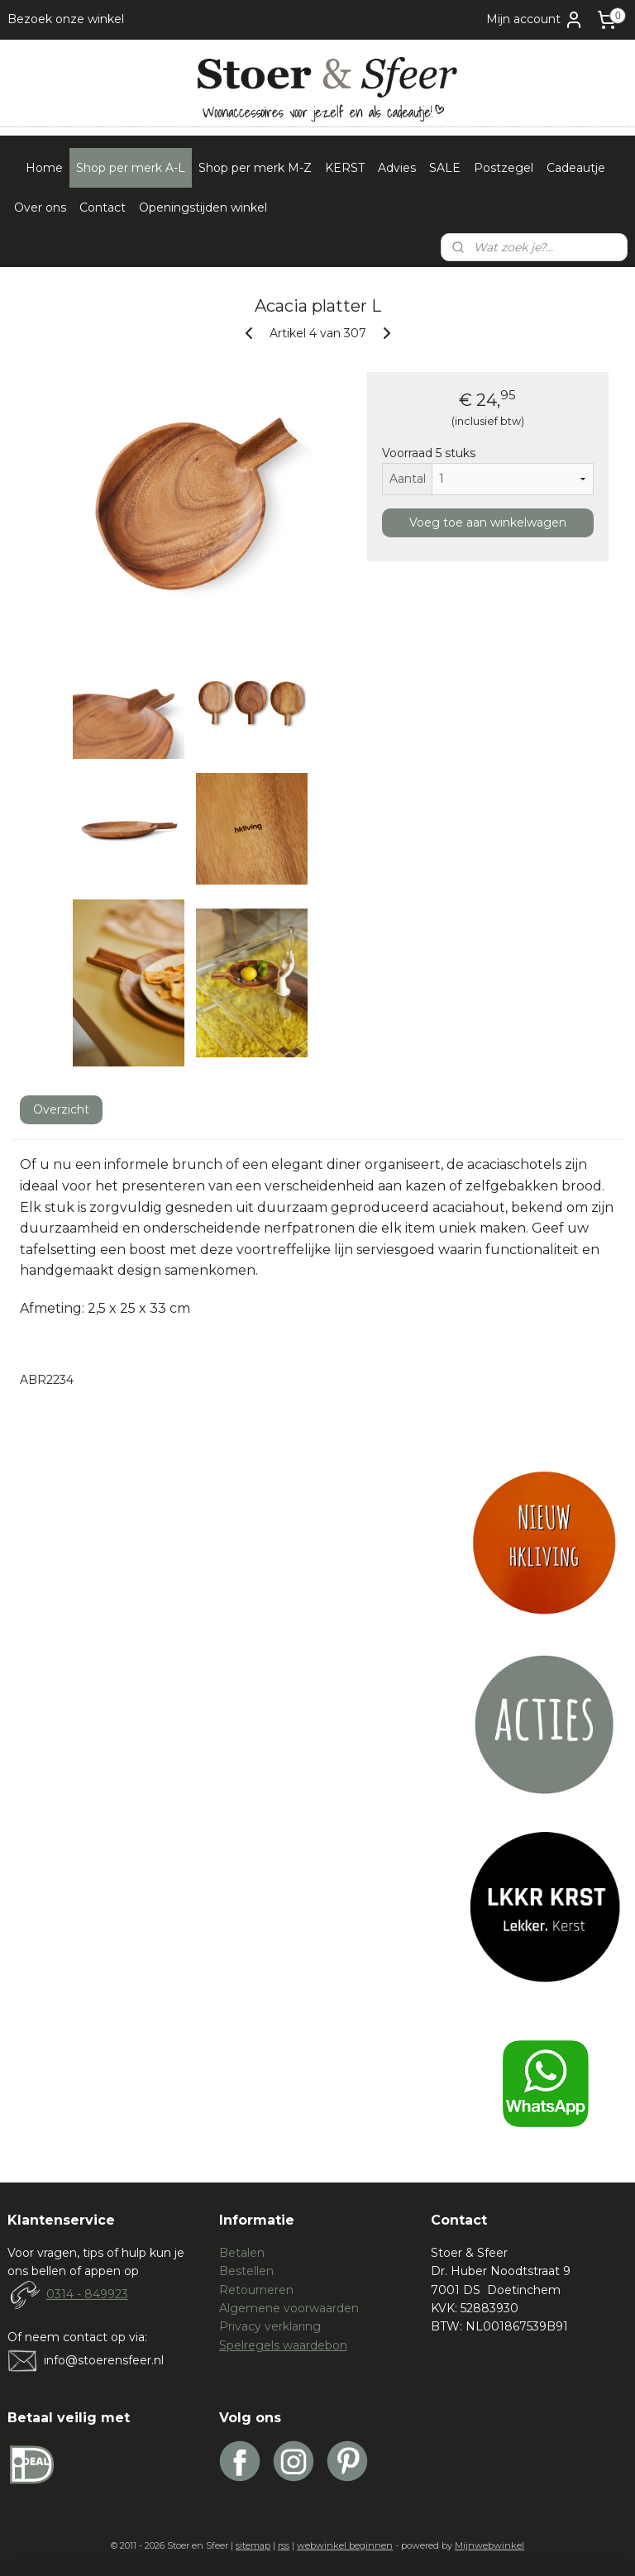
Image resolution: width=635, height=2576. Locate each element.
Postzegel (503, 167)
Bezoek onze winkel (65, 19)
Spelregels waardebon (283, 2345)
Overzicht (61, 1109)
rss (283, 2545)
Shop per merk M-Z (255, 167)
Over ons (40, 207)
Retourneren (256, 2290)
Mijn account (535, 20)
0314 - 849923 (87, 2294)
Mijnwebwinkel (489, 2545)
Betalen (242, 2252)
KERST (345, 167)
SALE (445, 167)
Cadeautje (576, 167)
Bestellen (246, 2271)
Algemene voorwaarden (289, 2308)
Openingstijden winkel (203, 207)
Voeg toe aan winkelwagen (487, 521)
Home (44, 167)
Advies (397, 167)
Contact (102, 207)
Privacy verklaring (270, 2326)
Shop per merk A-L (130, 167)
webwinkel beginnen (345, 2545)
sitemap (253, 2545)
